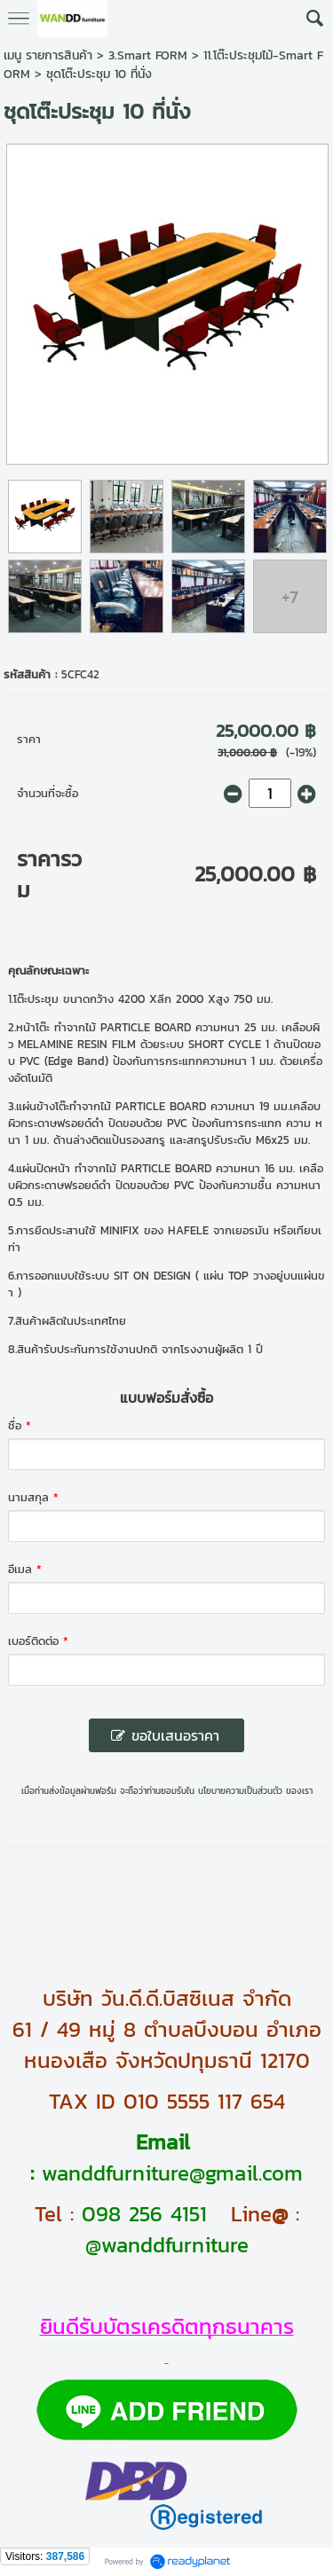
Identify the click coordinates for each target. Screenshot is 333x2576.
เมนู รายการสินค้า (48, 55)
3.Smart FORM (147, 55)
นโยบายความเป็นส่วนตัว (240, 1790)
